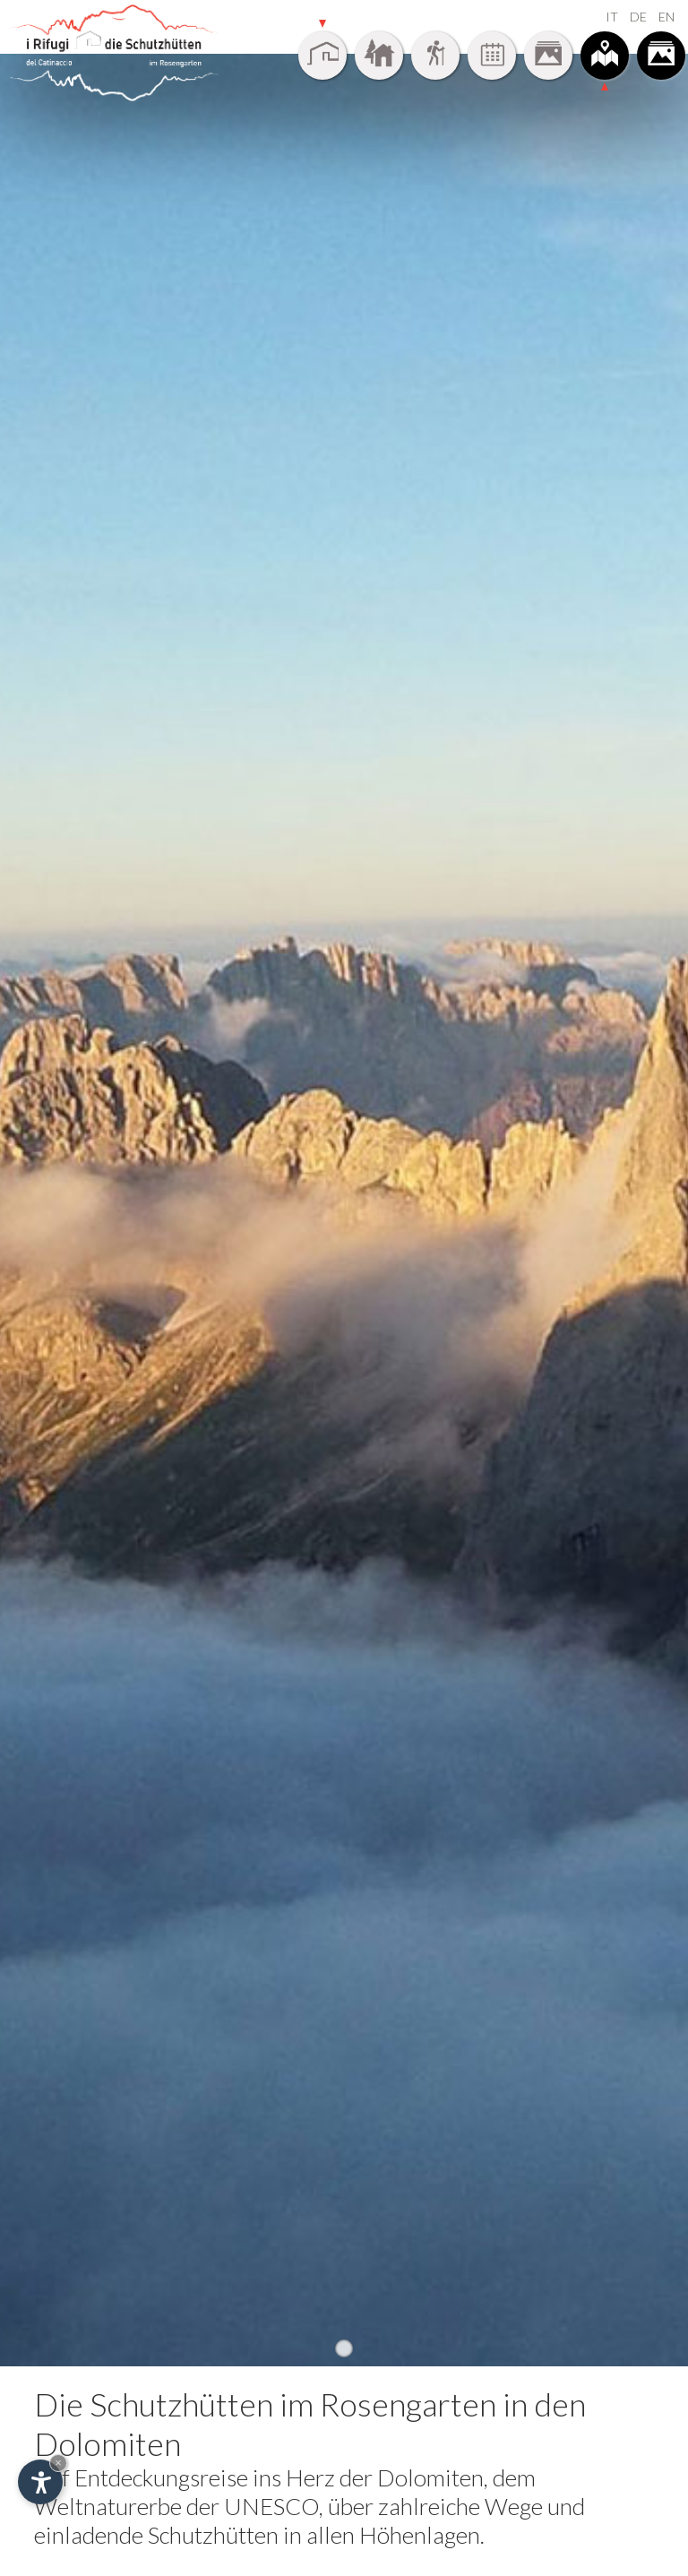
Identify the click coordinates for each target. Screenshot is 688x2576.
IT (612, 16)
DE (638, 16)
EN (666, 16)
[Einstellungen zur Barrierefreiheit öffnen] (40, 2482)
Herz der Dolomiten (385, 2477)
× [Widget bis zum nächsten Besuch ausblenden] (58, 2462)
